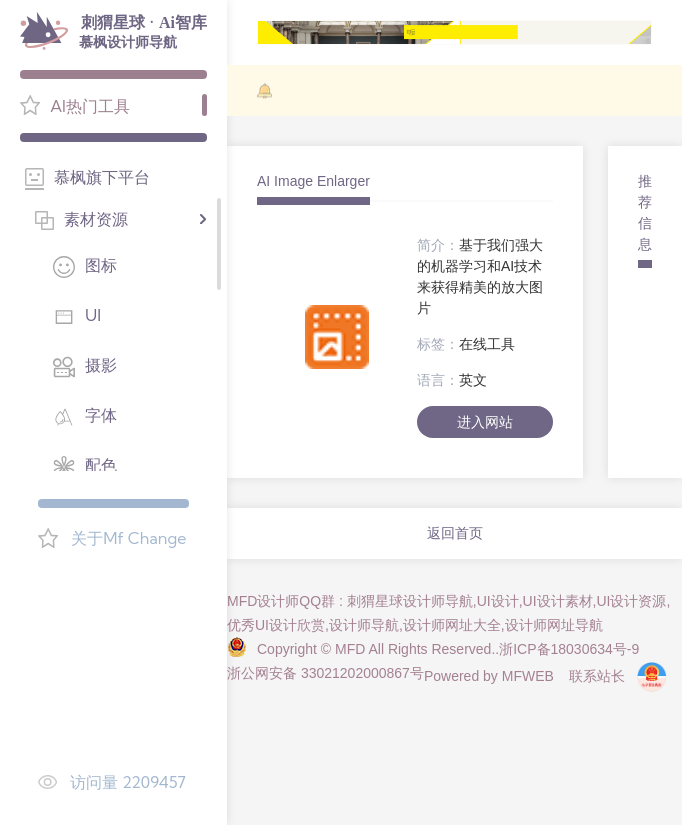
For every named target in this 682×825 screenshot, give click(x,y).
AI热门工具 (90, 106)
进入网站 (485, 422)
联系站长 (597, 676)
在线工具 (487, 344)
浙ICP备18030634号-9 (569, 649)
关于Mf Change (128, 538)
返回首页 (455, 533)
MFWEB (528, 676)
